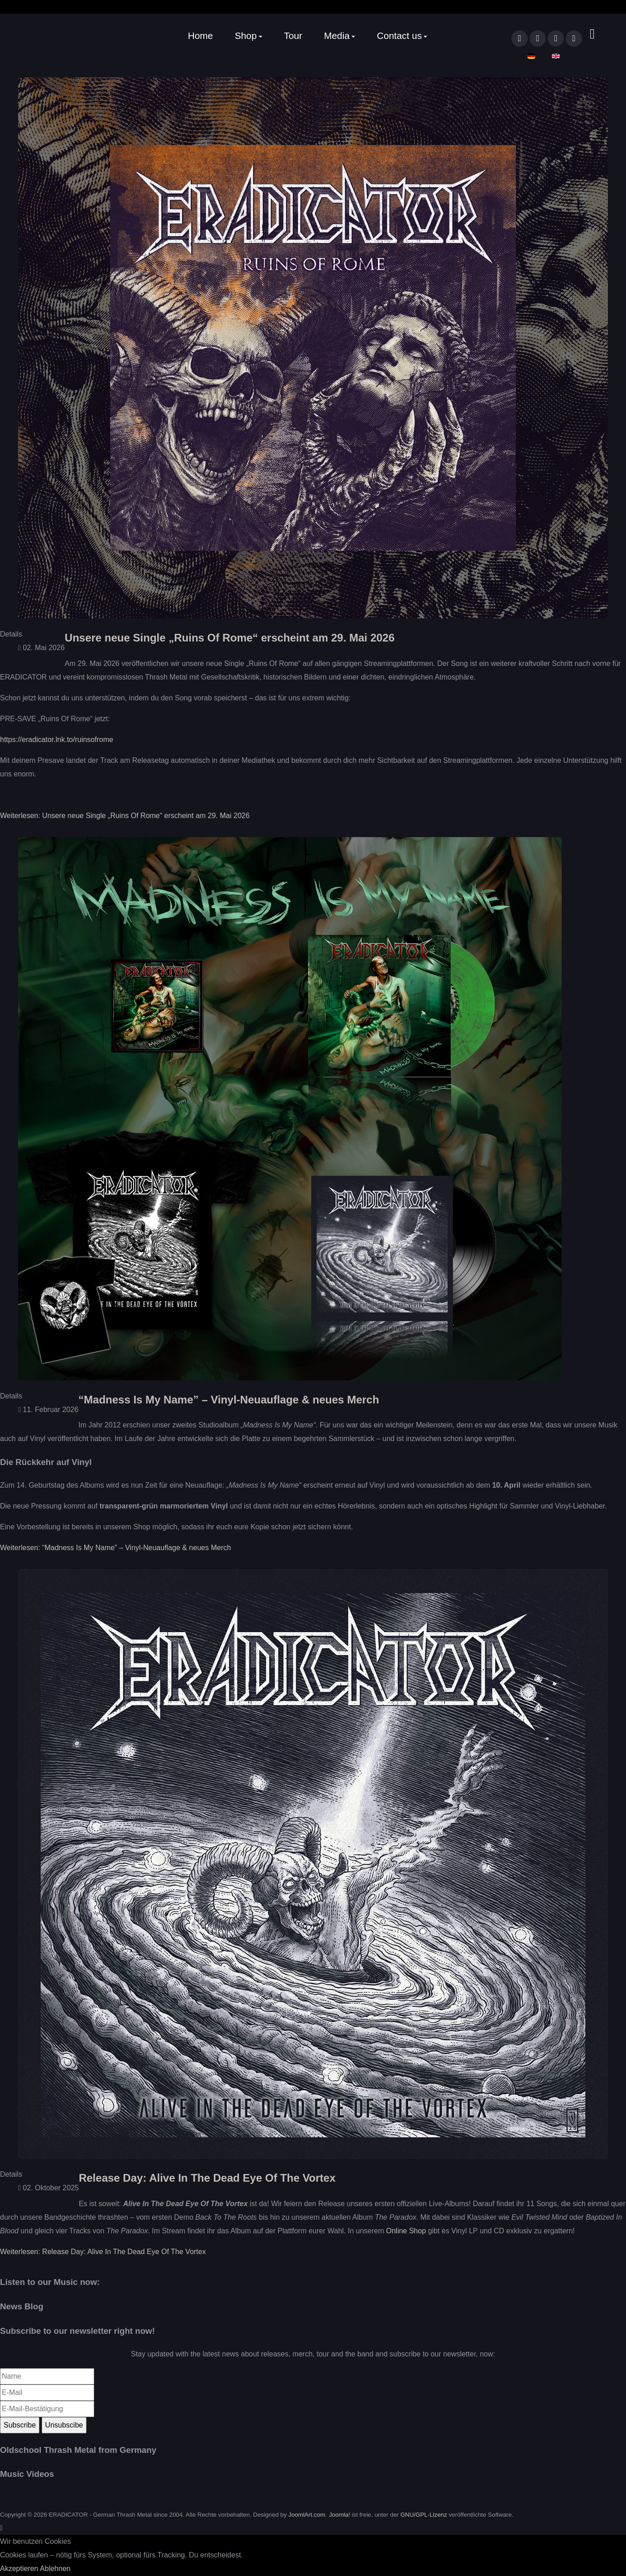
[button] (248, 36)
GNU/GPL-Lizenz (423, 2514)
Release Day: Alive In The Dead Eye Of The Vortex (207, 2178)
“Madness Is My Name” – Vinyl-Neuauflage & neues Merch (228, 1399)
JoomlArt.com (307, 2514)
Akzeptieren (19, 2568)
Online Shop (406, 2231)
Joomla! (339, 2514)
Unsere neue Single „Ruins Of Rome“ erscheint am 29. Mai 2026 (230, 638)
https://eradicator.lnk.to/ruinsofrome (56, 739)
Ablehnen (55, 2568)
